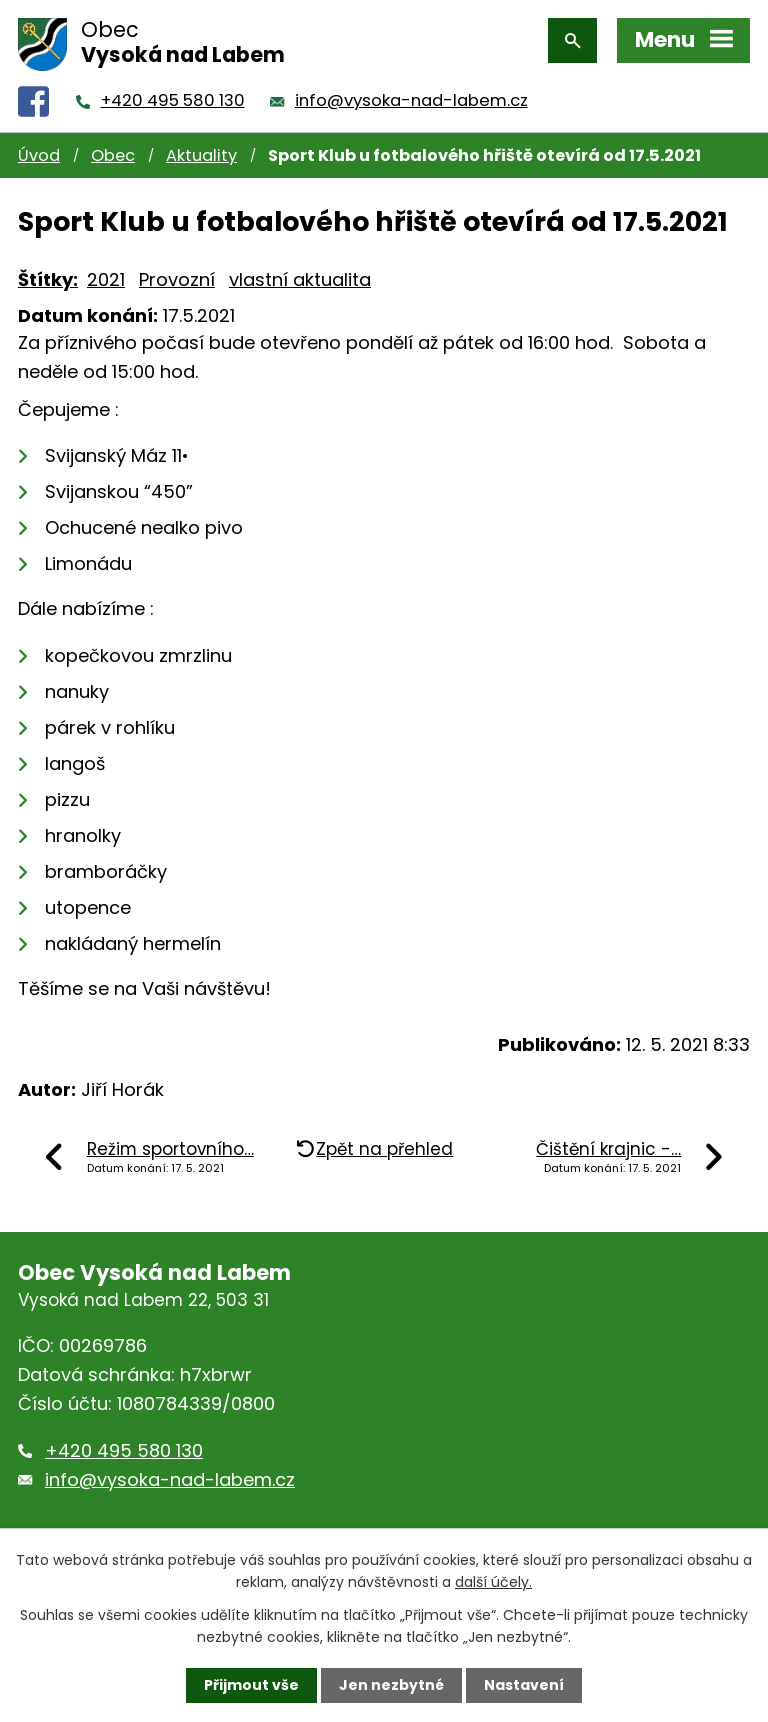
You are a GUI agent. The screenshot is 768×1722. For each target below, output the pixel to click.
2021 (106, 279)
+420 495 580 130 (173, 100)
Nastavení (524, 1685)
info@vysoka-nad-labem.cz (411, 100)
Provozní (177, 279)
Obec (113, 155)
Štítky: (48, 279)
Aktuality (201, 155)
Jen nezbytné (391, 1685)
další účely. (493, 1582)
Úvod (39, 155)
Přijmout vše (251, 1685)
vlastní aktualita (300, 279)
